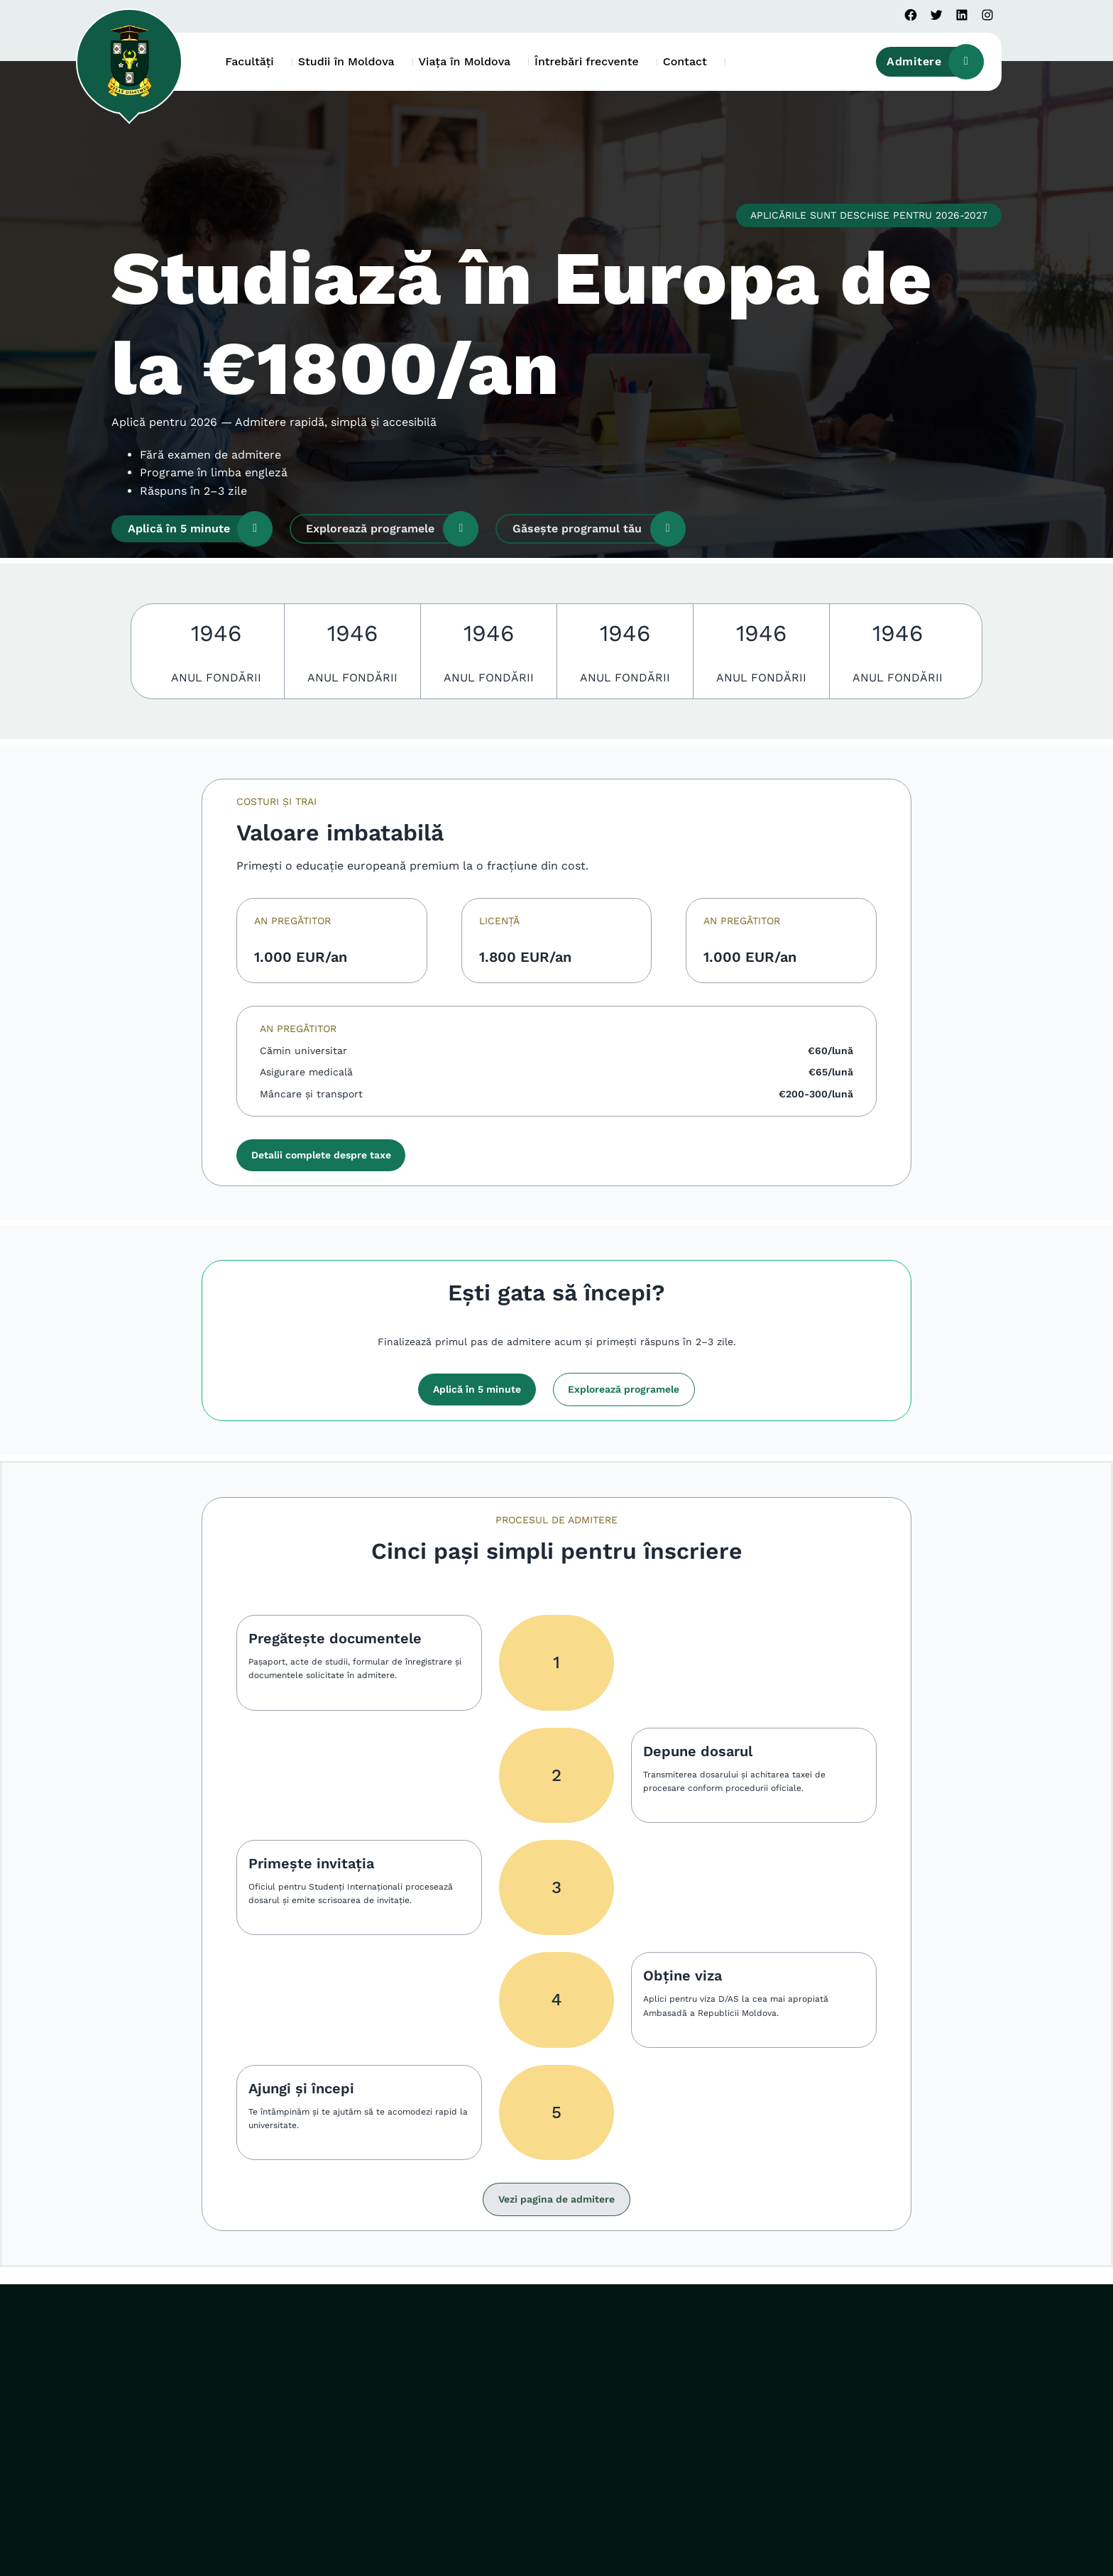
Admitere (935, 62)
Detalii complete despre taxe (321, 1155)
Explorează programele (392, 529)
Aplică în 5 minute (200, 528)
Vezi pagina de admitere (556, 2199)
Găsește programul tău (599, 529)
